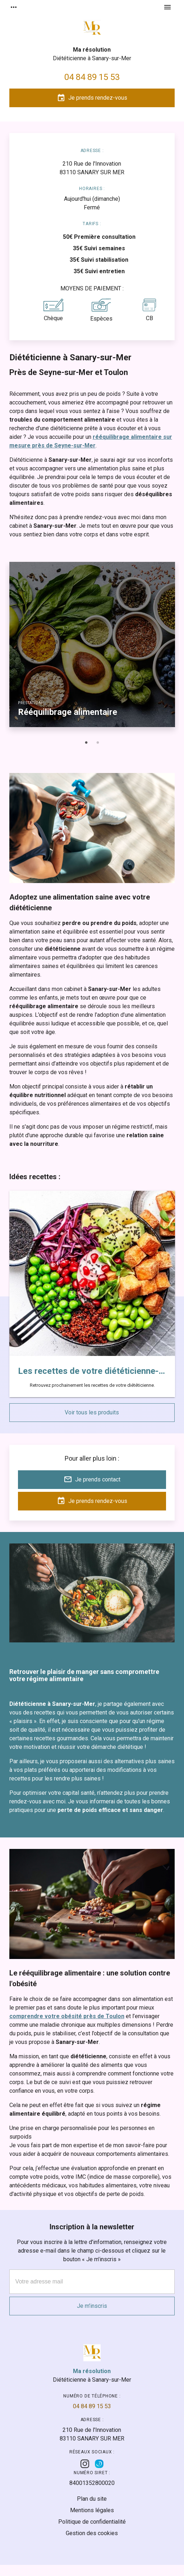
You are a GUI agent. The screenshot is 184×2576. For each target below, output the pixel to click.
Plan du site (92, 2498)
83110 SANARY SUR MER (92, 168)
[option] (92, 649)
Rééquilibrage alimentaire (67, 712)
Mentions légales (92, 2510)
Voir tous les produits (92, 1412)
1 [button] (86, 743)
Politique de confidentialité (92, 2521)
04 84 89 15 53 (92, 77)
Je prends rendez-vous (92, 98)
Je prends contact (92, 1479)
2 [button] (97, 743)
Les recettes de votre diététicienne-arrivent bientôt (92, 1371)
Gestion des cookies (92, 2533)
